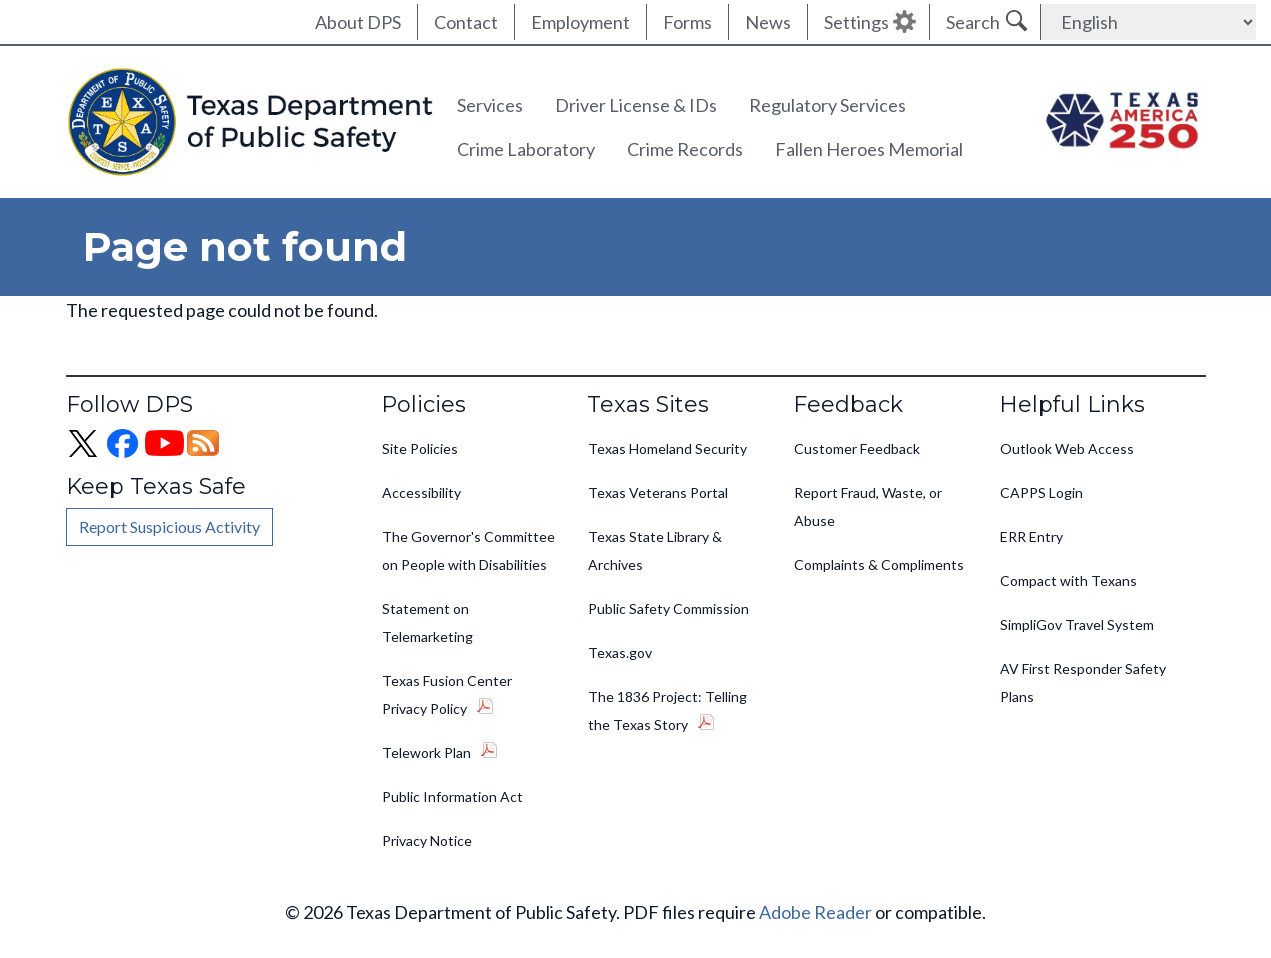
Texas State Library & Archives (655, 550)
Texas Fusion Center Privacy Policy (447, 694)
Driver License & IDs (636, 105)
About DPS (358, 22)
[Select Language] (1148, 22)
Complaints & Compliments (879, 564)
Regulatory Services (827, 105)
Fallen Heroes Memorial (869, 149)
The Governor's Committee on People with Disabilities (468, 550)
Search (973, 22)
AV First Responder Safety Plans (1083, 682)
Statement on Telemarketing (427, 622)
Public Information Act (452, 796)
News (768, 22)
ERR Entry (1031, 536)
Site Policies (420, 448)
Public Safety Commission (668, 608)
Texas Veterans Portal (658, 492)
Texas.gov (620, 652)
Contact (466, 22)
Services (490, 105)
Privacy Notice (427, 840)
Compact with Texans (1068, 580)
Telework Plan (426, 752)
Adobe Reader (815, 912)
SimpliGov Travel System (1077, 624)
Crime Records (685, 149)
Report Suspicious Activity (169, 526)
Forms (687, 22)
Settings (856, 22)
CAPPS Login (1041, 492)
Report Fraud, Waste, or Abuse (868, 506)
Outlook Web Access (1067, 448)
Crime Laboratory (526, 149)
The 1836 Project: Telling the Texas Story (667, 710)
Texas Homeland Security (667, 448)
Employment (580, 22)
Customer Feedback (857, 448)
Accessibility (421, 492)
